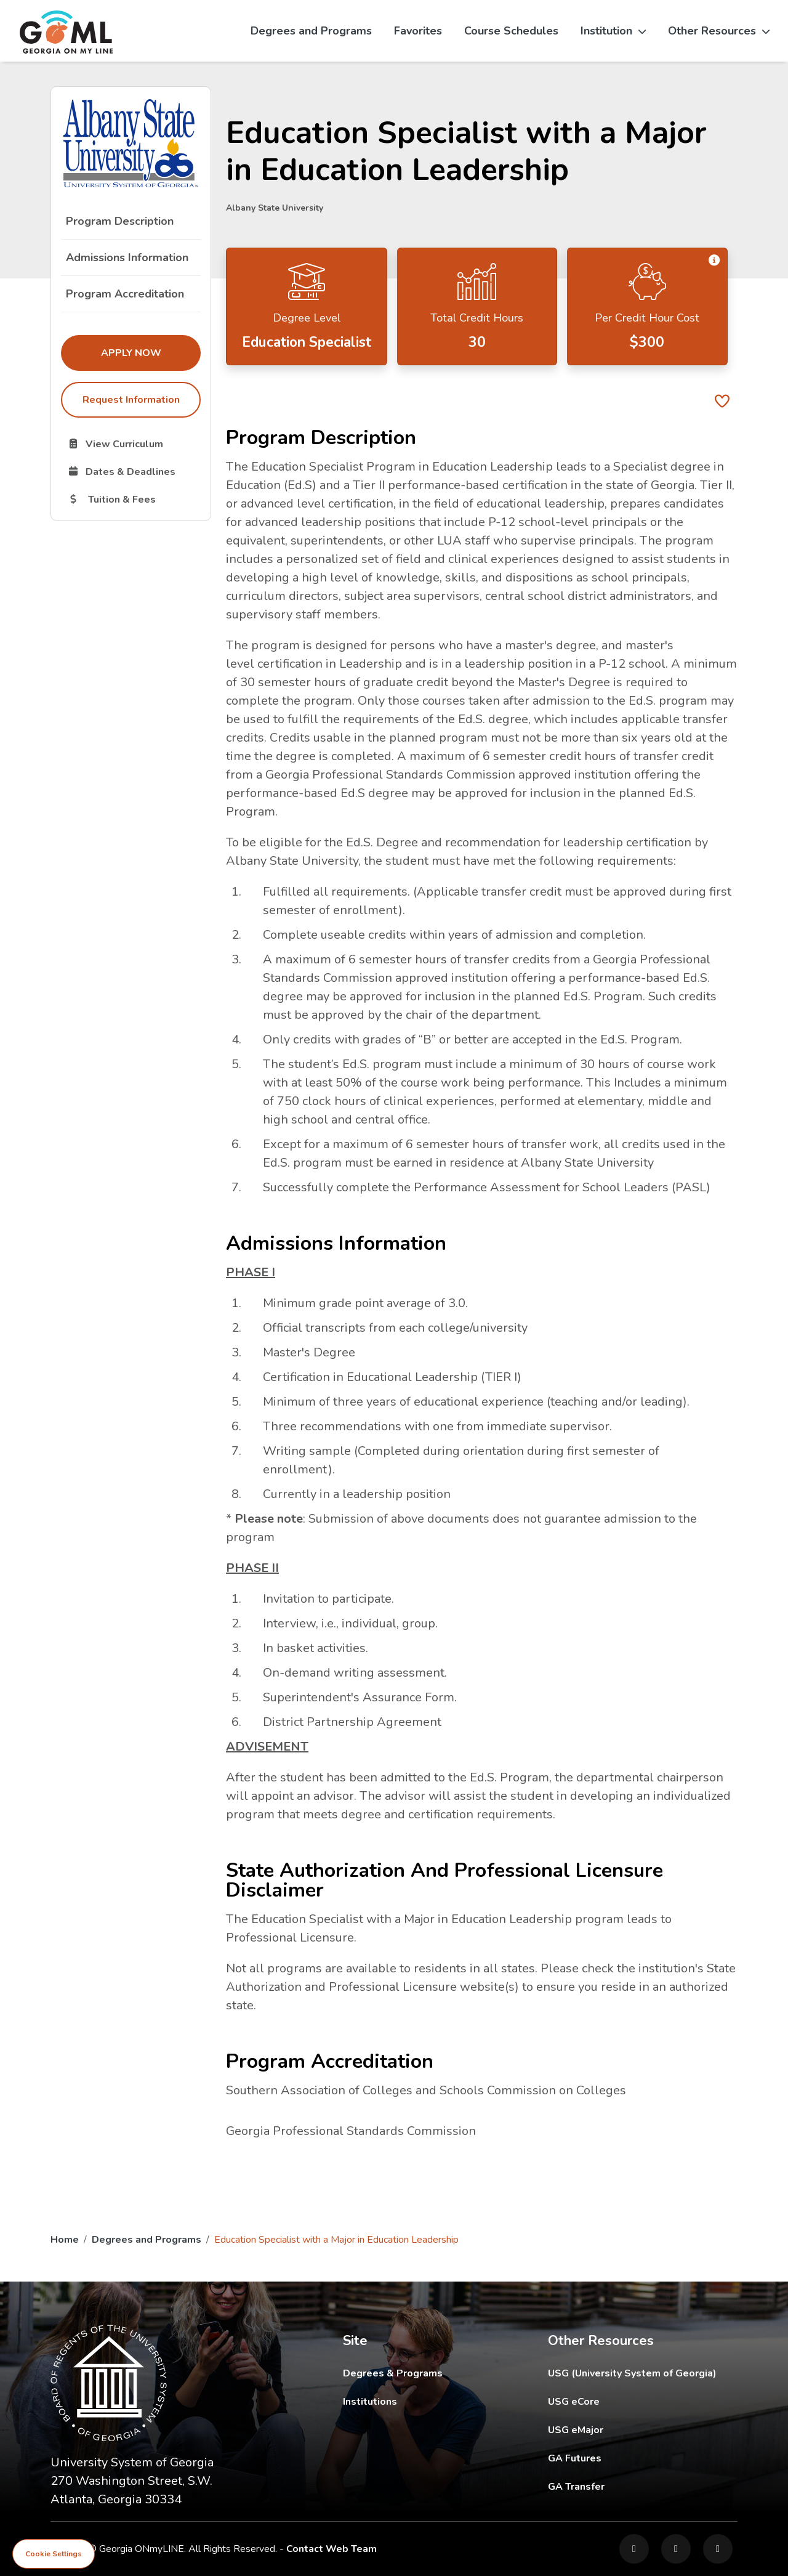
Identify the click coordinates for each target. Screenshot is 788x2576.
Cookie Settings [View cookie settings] (53, 2554)
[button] (714, 260)
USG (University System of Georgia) (642, 2373)
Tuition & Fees (133, 499)
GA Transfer (643, 2486)
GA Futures (643, 2458)
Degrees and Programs (311, 30)
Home (64, 2239)
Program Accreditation (125, 293)
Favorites (418, 30)
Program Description (120, 221)
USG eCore (643, 2401)
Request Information (131, 400)
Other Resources (719, 30)
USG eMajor (643, 2430)
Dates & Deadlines (133, 471)
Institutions (370, 2401)
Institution (613, 30)
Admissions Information (127, 257)
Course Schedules (511, 30)
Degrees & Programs (393, 2373)
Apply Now (150, 352)
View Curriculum (133, 443)
